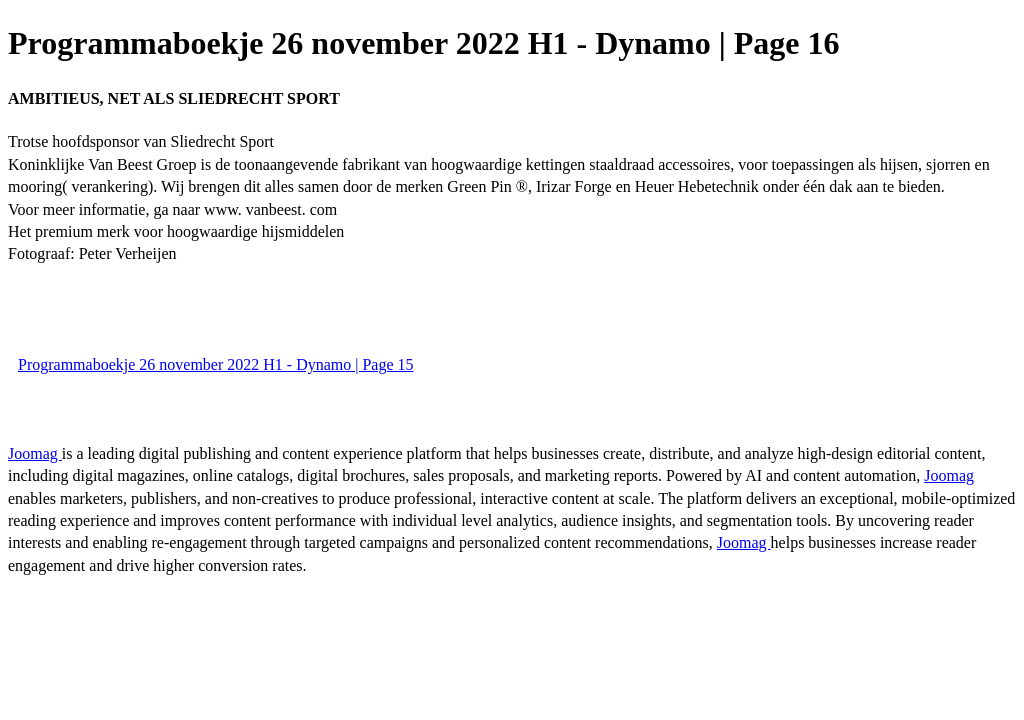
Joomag (35, 453)
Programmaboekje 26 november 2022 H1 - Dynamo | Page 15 (216, 364)
